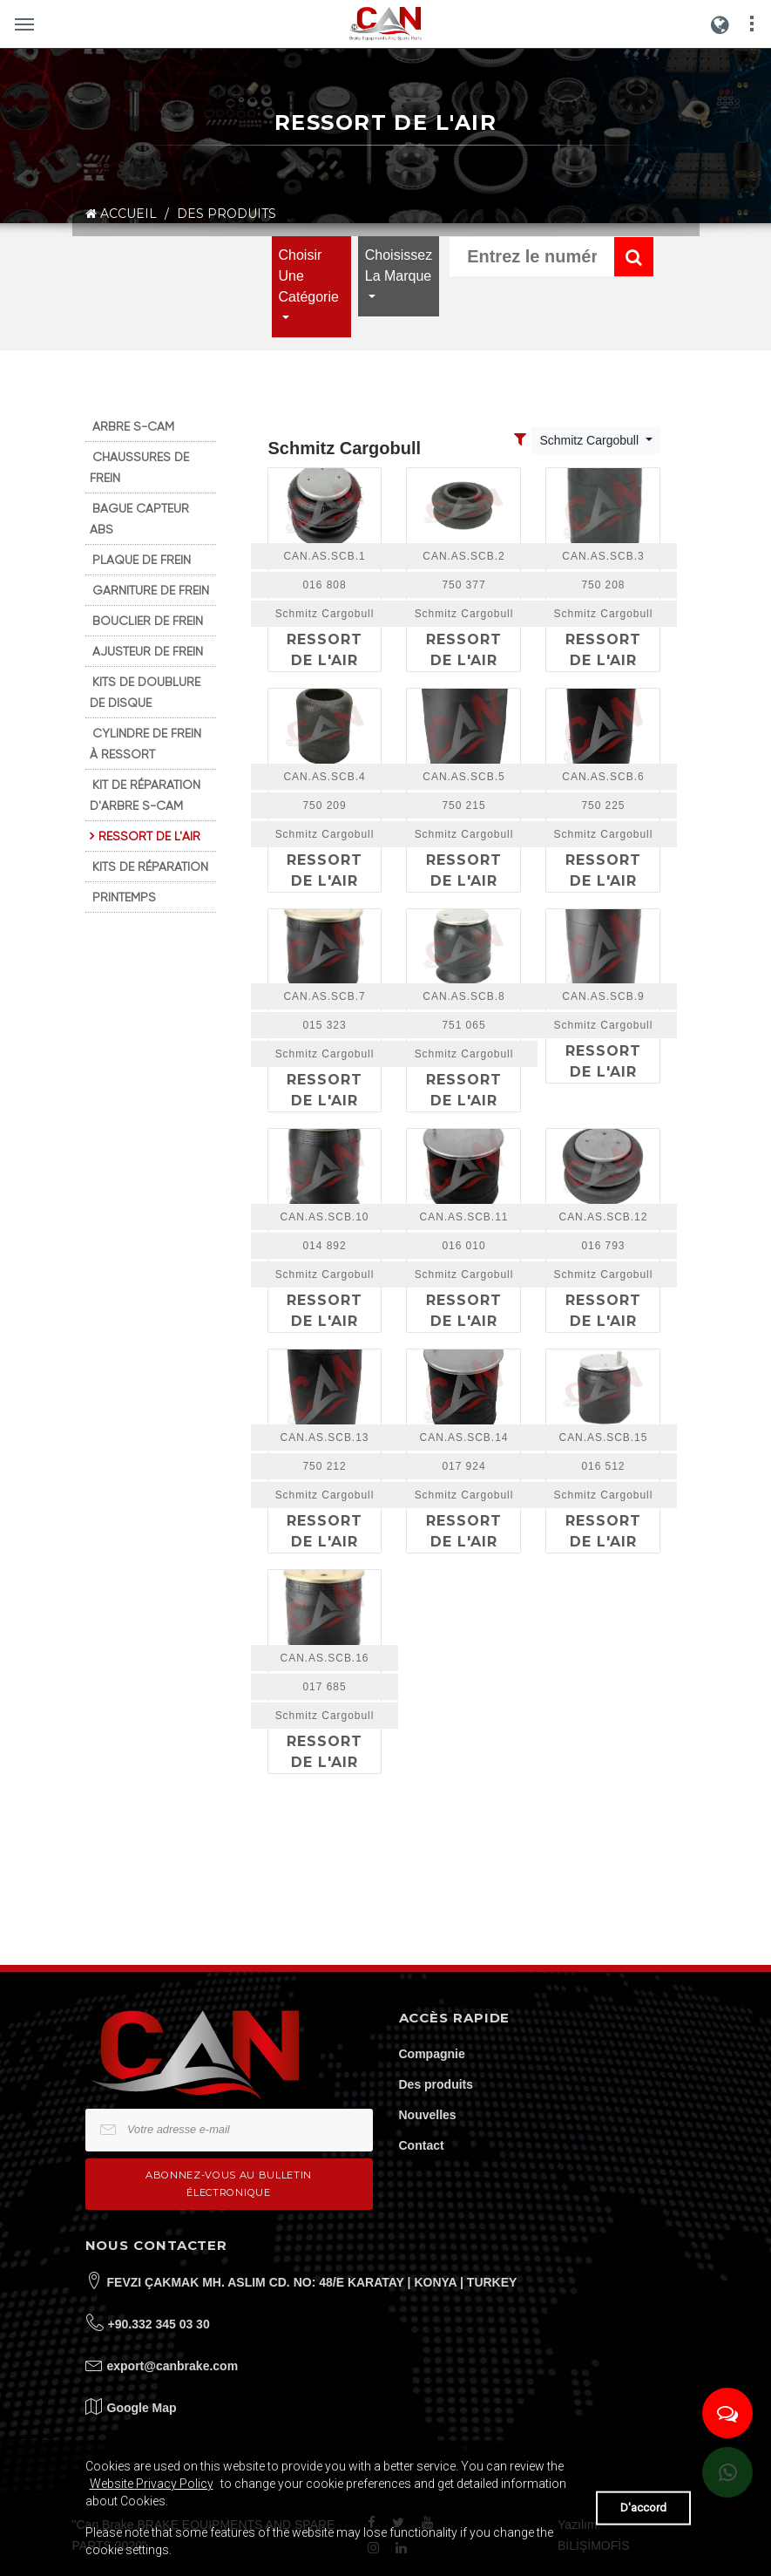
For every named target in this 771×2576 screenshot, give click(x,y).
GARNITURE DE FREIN (150, 590)
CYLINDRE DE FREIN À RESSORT (145, 743)
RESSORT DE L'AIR (149, 836)
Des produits (436, 2084)
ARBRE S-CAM (133, 426)
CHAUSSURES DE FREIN (139, 467)
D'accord (643, 2507)
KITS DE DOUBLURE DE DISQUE (145, 692)
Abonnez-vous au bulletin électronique (228, 2183)
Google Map (142, 2408)
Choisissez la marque (398, 265)
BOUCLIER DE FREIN (147, 621)
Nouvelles (428, 2115)
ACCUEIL (121, 214)
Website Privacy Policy (151, 2484)
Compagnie (432, 2054)
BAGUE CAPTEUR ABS (139, 518)
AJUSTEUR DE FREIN (147, 651)
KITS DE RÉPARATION (150, 866)
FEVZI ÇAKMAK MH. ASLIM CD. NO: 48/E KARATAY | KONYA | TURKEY (312, 2282)
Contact (421, 2145)
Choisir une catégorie (309, 276)
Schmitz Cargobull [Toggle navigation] (590, 440)
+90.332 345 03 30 (159, 2324)
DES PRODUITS (226, 213)
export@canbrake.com (173, 2366)
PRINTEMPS (124, 897)
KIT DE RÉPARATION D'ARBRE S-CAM (145, 795)
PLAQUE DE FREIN (141, 560)
